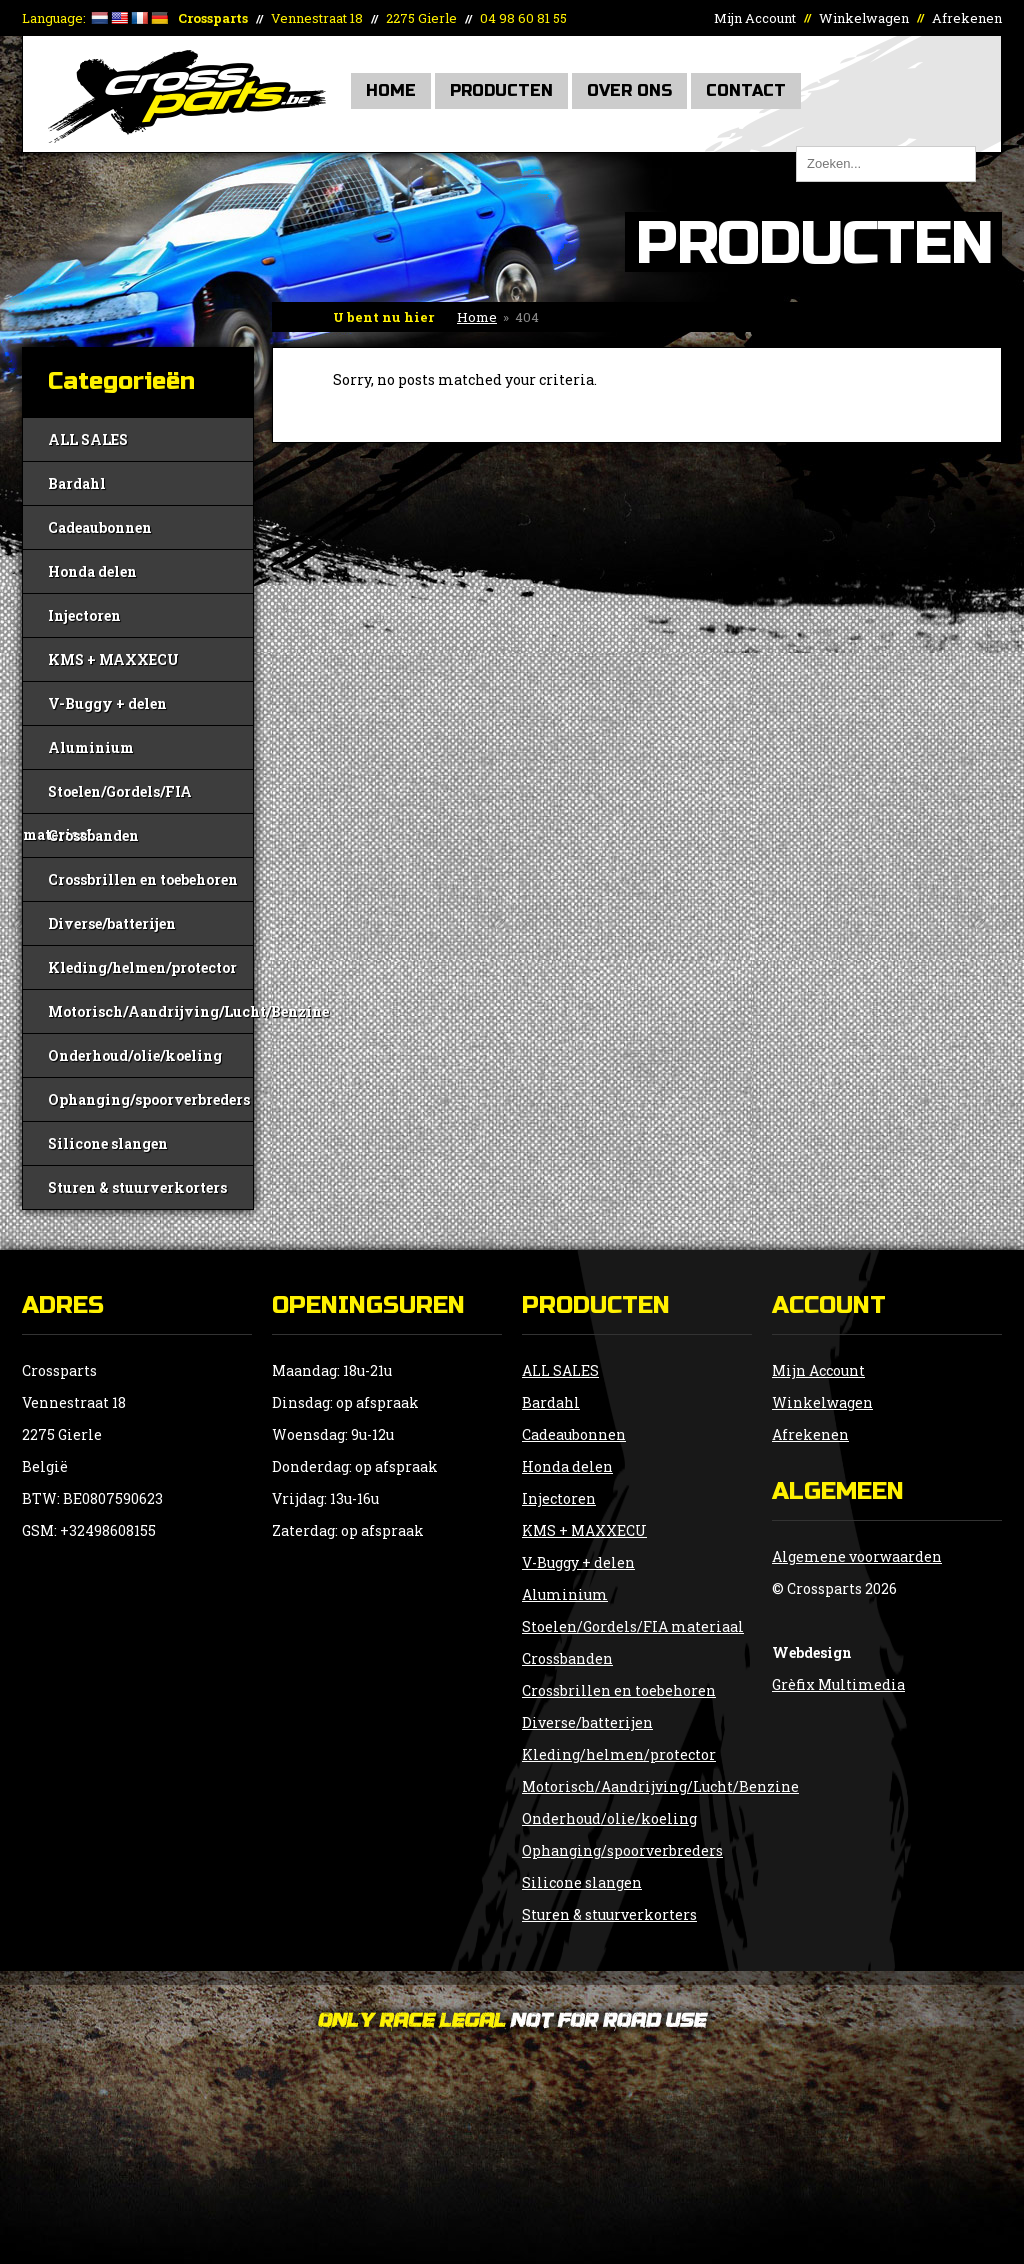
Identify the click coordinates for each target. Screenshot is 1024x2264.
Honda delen (92, 571)
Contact (746, 90)
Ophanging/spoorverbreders (149, 1099)
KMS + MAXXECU (113, 659)
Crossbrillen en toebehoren (143, 879)
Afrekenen (967, 18)
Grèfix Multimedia (838, 1684)
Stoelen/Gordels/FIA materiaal (107, 797)
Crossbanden (93, 835)
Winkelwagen (864, 18)
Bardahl (77, 483)
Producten (501, 90)
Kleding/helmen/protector (142, 967)
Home (391, 90)
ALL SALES (88, 439)
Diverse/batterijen (112, 923)
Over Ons (629, 90)
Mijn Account (755, 18)
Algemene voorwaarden (857, 1556)
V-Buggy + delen (107, 703)
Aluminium (91, 747)
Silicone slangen (108, 1143)
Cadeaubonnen (100, 527)
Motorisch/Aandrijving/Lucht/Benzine (150, 1011)
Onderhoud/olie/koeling (135, 1055)
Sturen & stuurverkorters (137, 1187)
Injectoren (84, 615)
